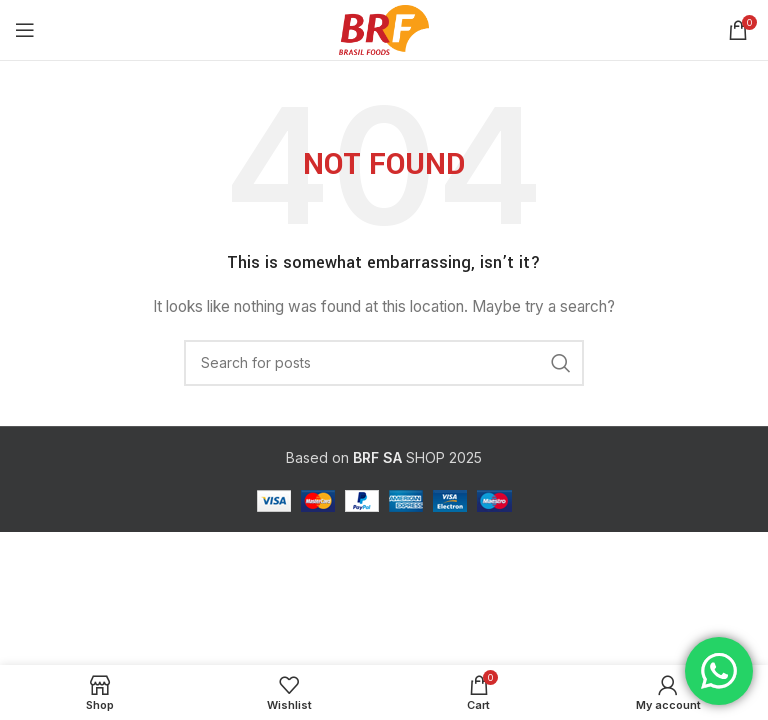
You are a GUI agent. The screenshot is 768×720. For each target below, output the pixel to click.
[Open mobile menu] (25, 30)
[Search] (384, 363)
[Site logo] (383, 28)
